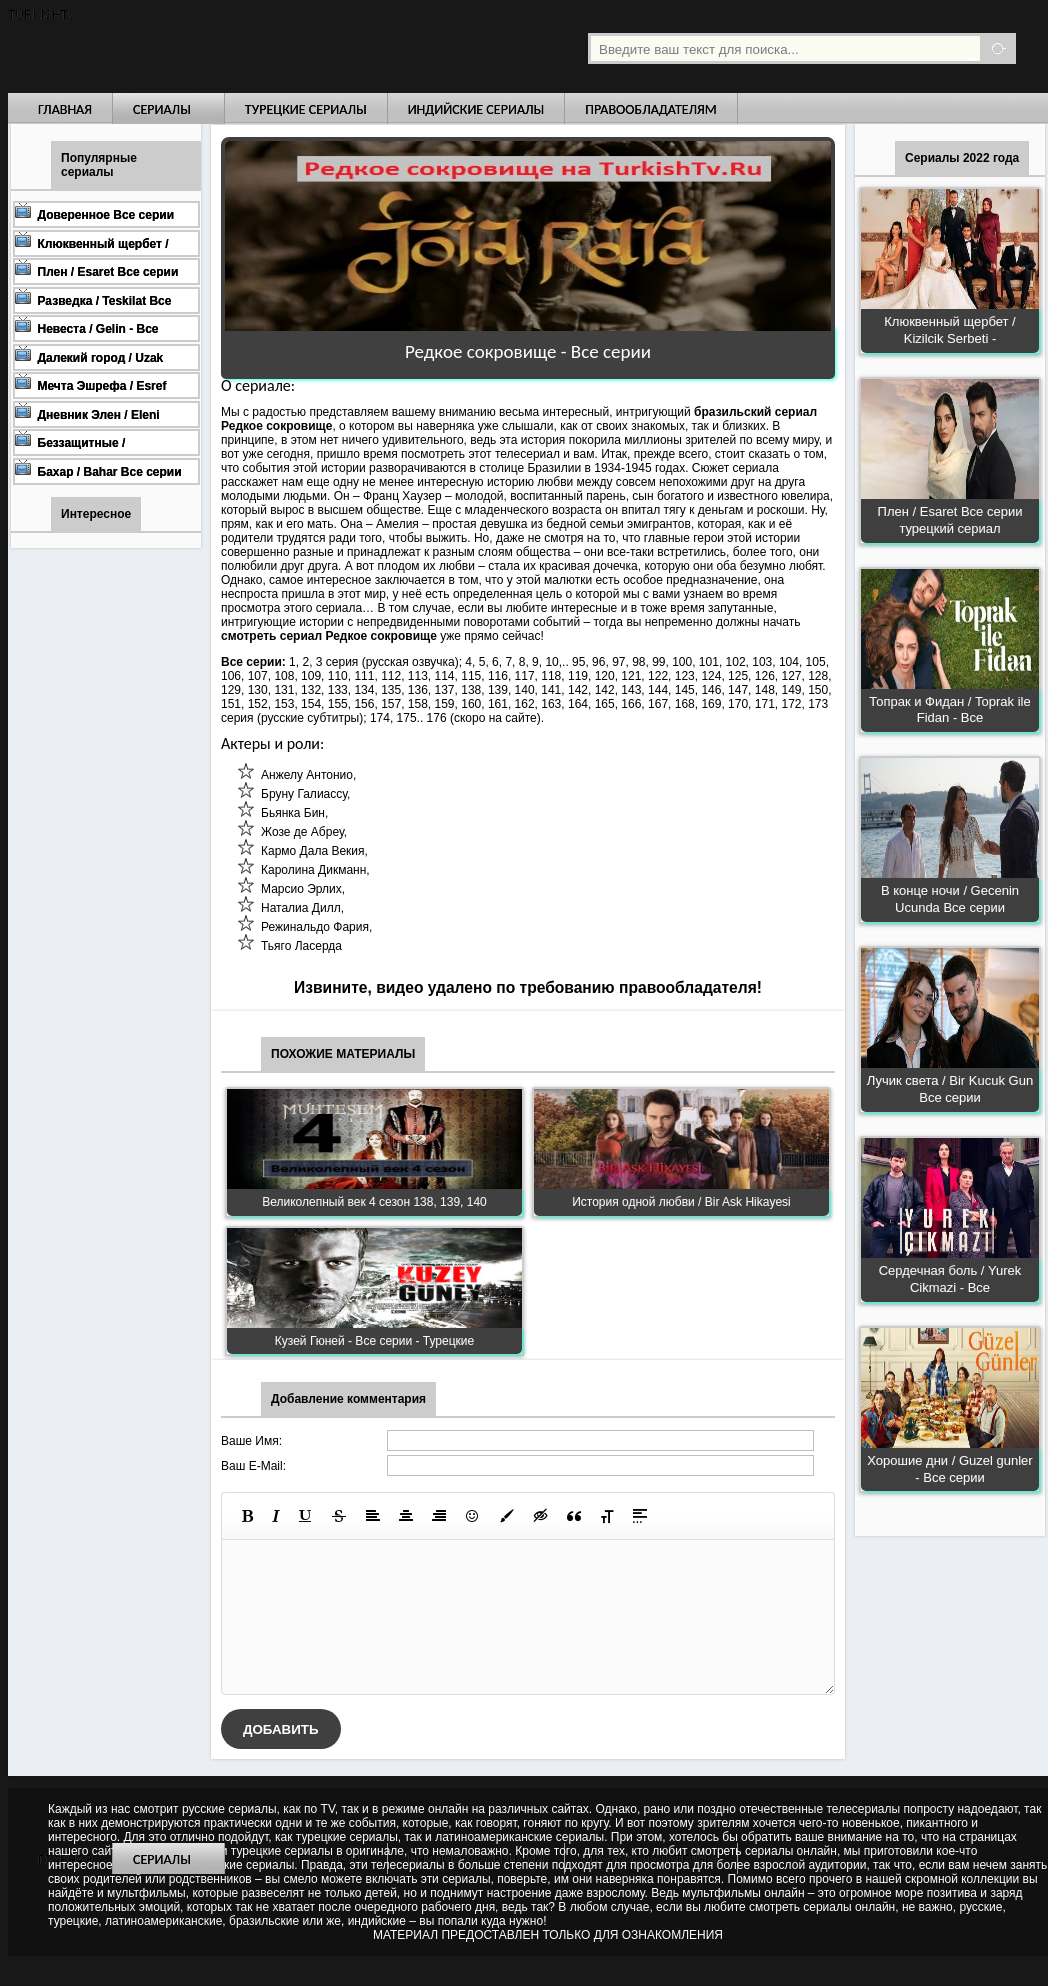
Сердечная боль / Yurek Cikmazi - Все (950, 1279)
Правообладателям (651, 109)
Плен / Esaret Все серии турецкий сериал (950, 520)
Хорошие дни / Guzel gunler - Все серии (949, 1469)
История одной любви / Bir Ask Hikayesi (681, 1202)
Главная (65, 109)
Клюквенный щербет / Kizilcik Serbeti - (949, 330)
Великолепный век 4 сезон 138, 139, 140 (374, 1202)
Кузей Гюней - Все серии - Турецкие (374, 1341)
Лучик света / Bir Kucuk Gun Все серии (950, 1089)
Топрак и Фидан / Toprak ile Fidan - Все (949, 710)
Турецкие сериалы (306, 109)
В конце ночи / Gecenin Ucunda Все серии (950, 899)
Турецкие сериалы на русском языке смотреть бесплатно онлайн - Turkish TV (192, 46)
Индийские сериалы (476, 109)
